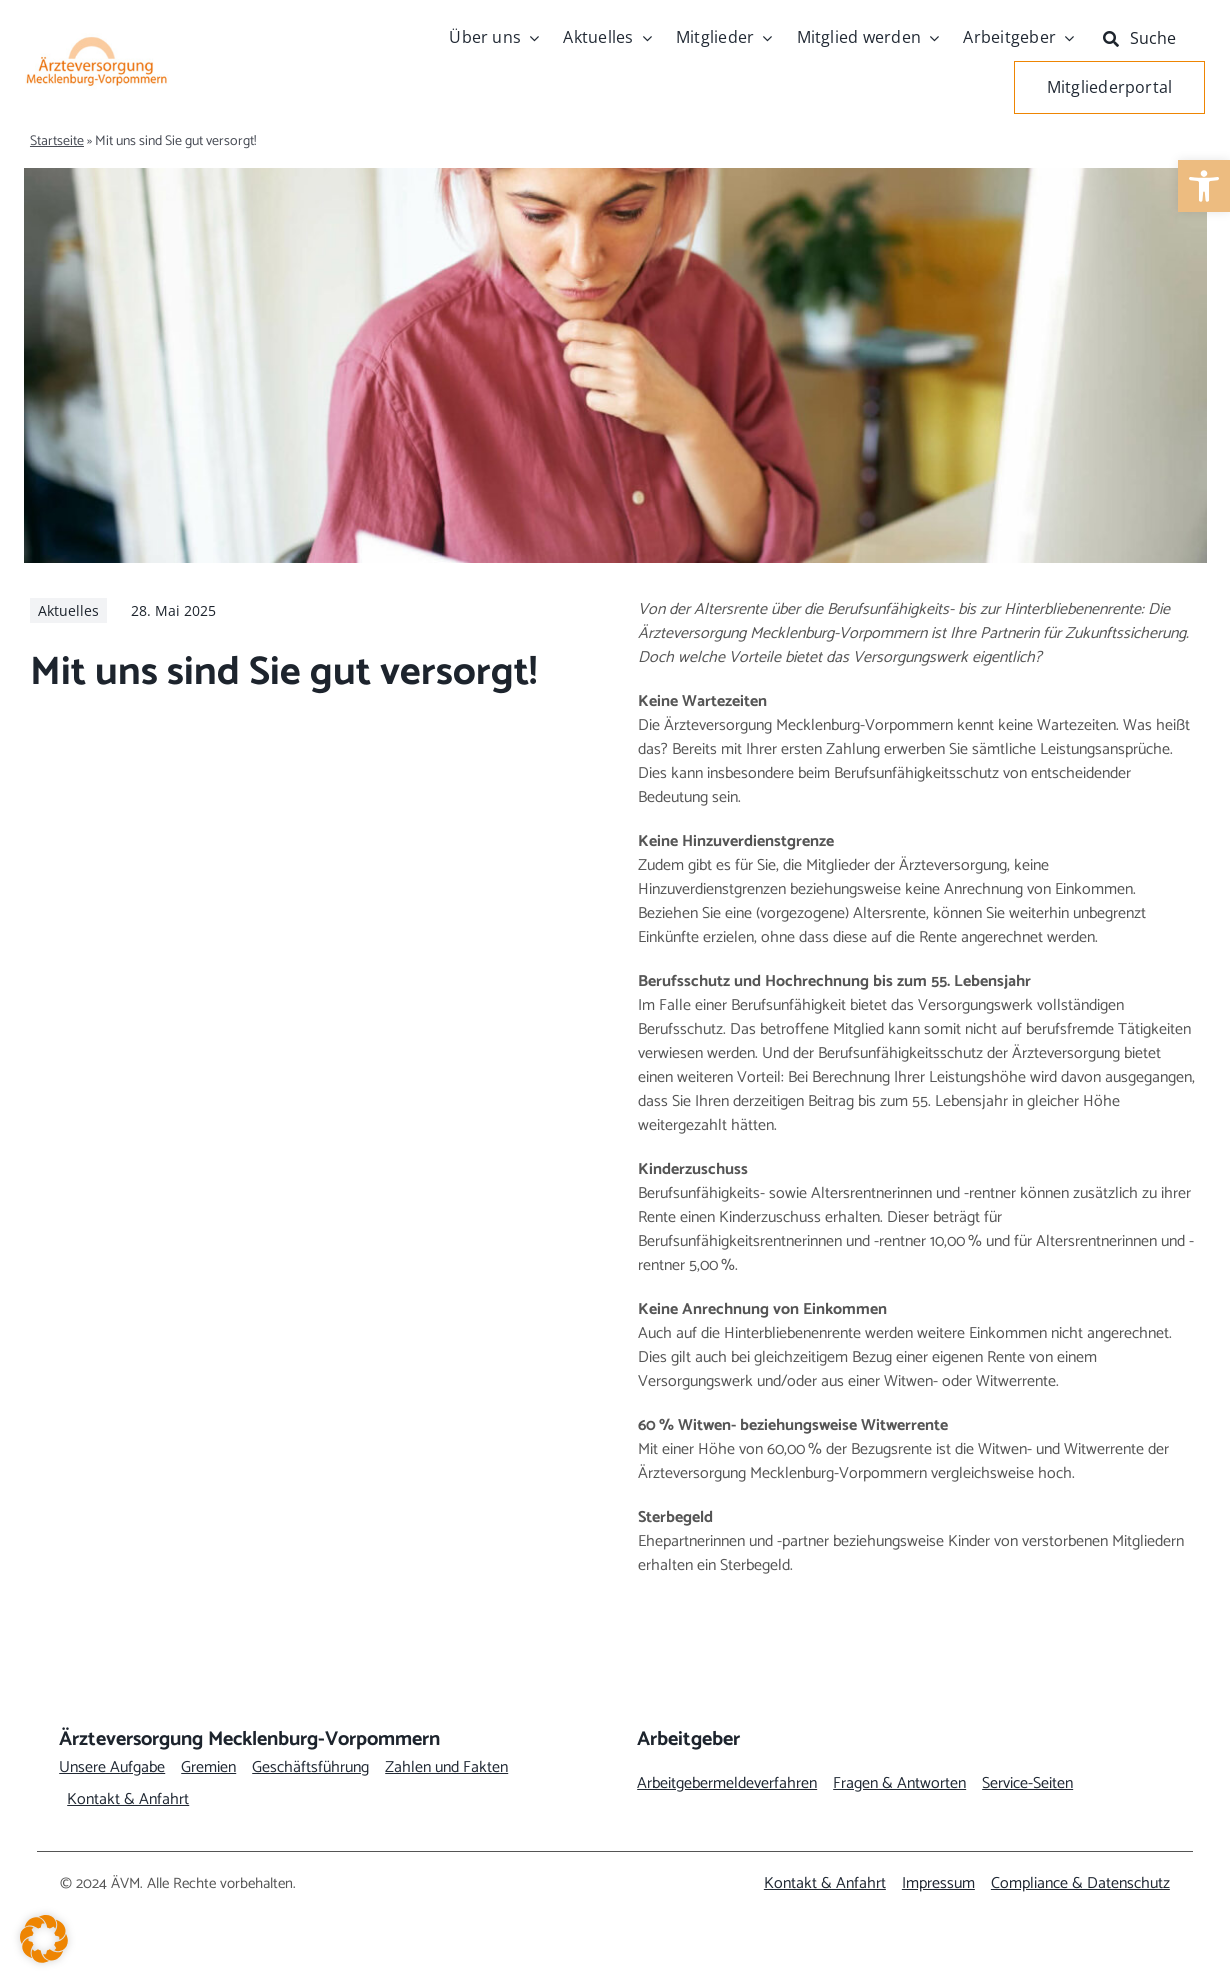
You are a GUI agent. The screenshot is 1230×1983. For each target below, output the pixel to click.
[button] (44, 1939)
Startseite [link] (57, 141)
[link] (1204, 186)
